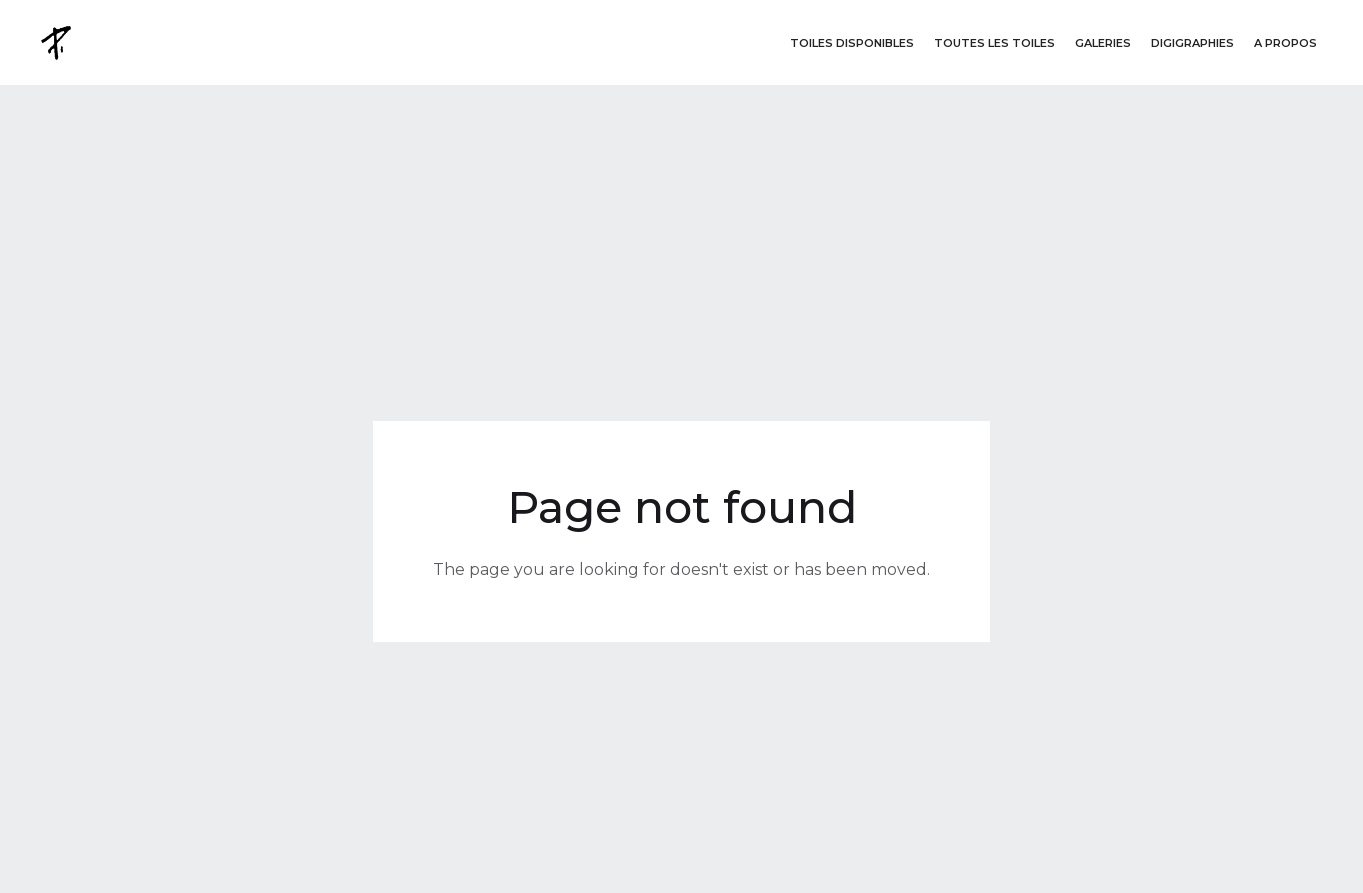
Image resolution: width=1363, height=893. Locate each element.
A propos (1285, 43)
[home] (58, 42)
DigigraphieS (1192, 43)
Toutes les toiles (994, 43)
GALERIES (1103, 43)
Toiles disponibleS (852, 43)
